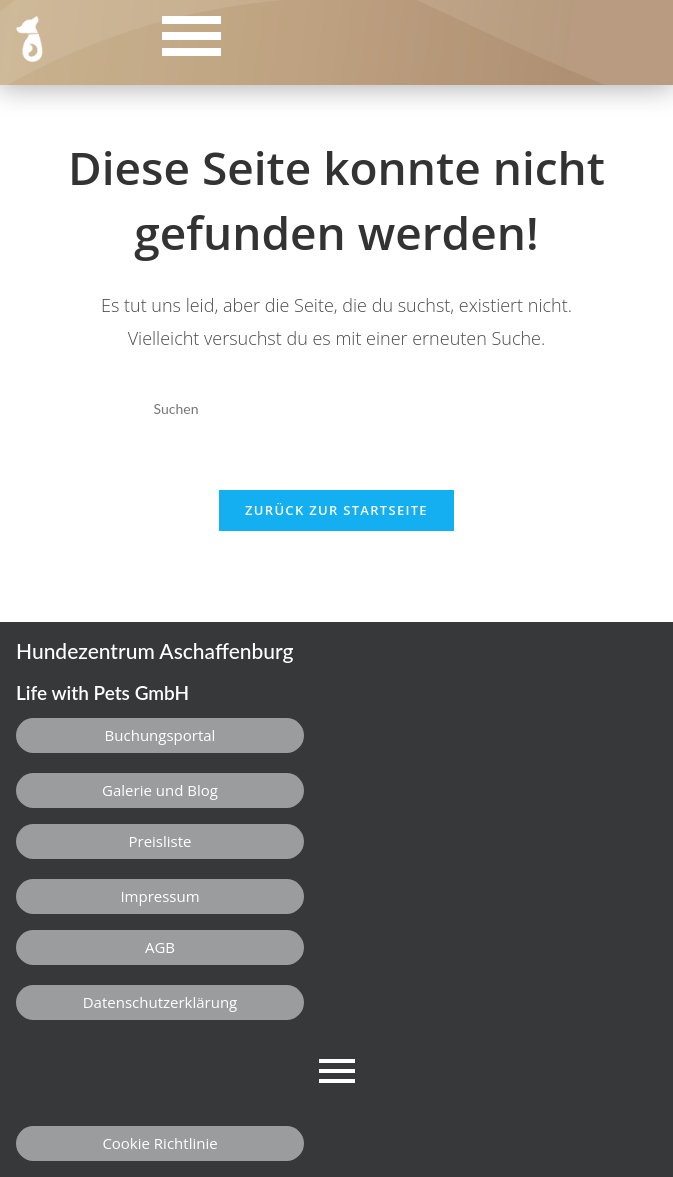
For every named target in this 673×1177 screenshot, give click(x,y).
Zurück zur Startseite (336, 510)
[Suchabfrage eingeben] (337, 409)
